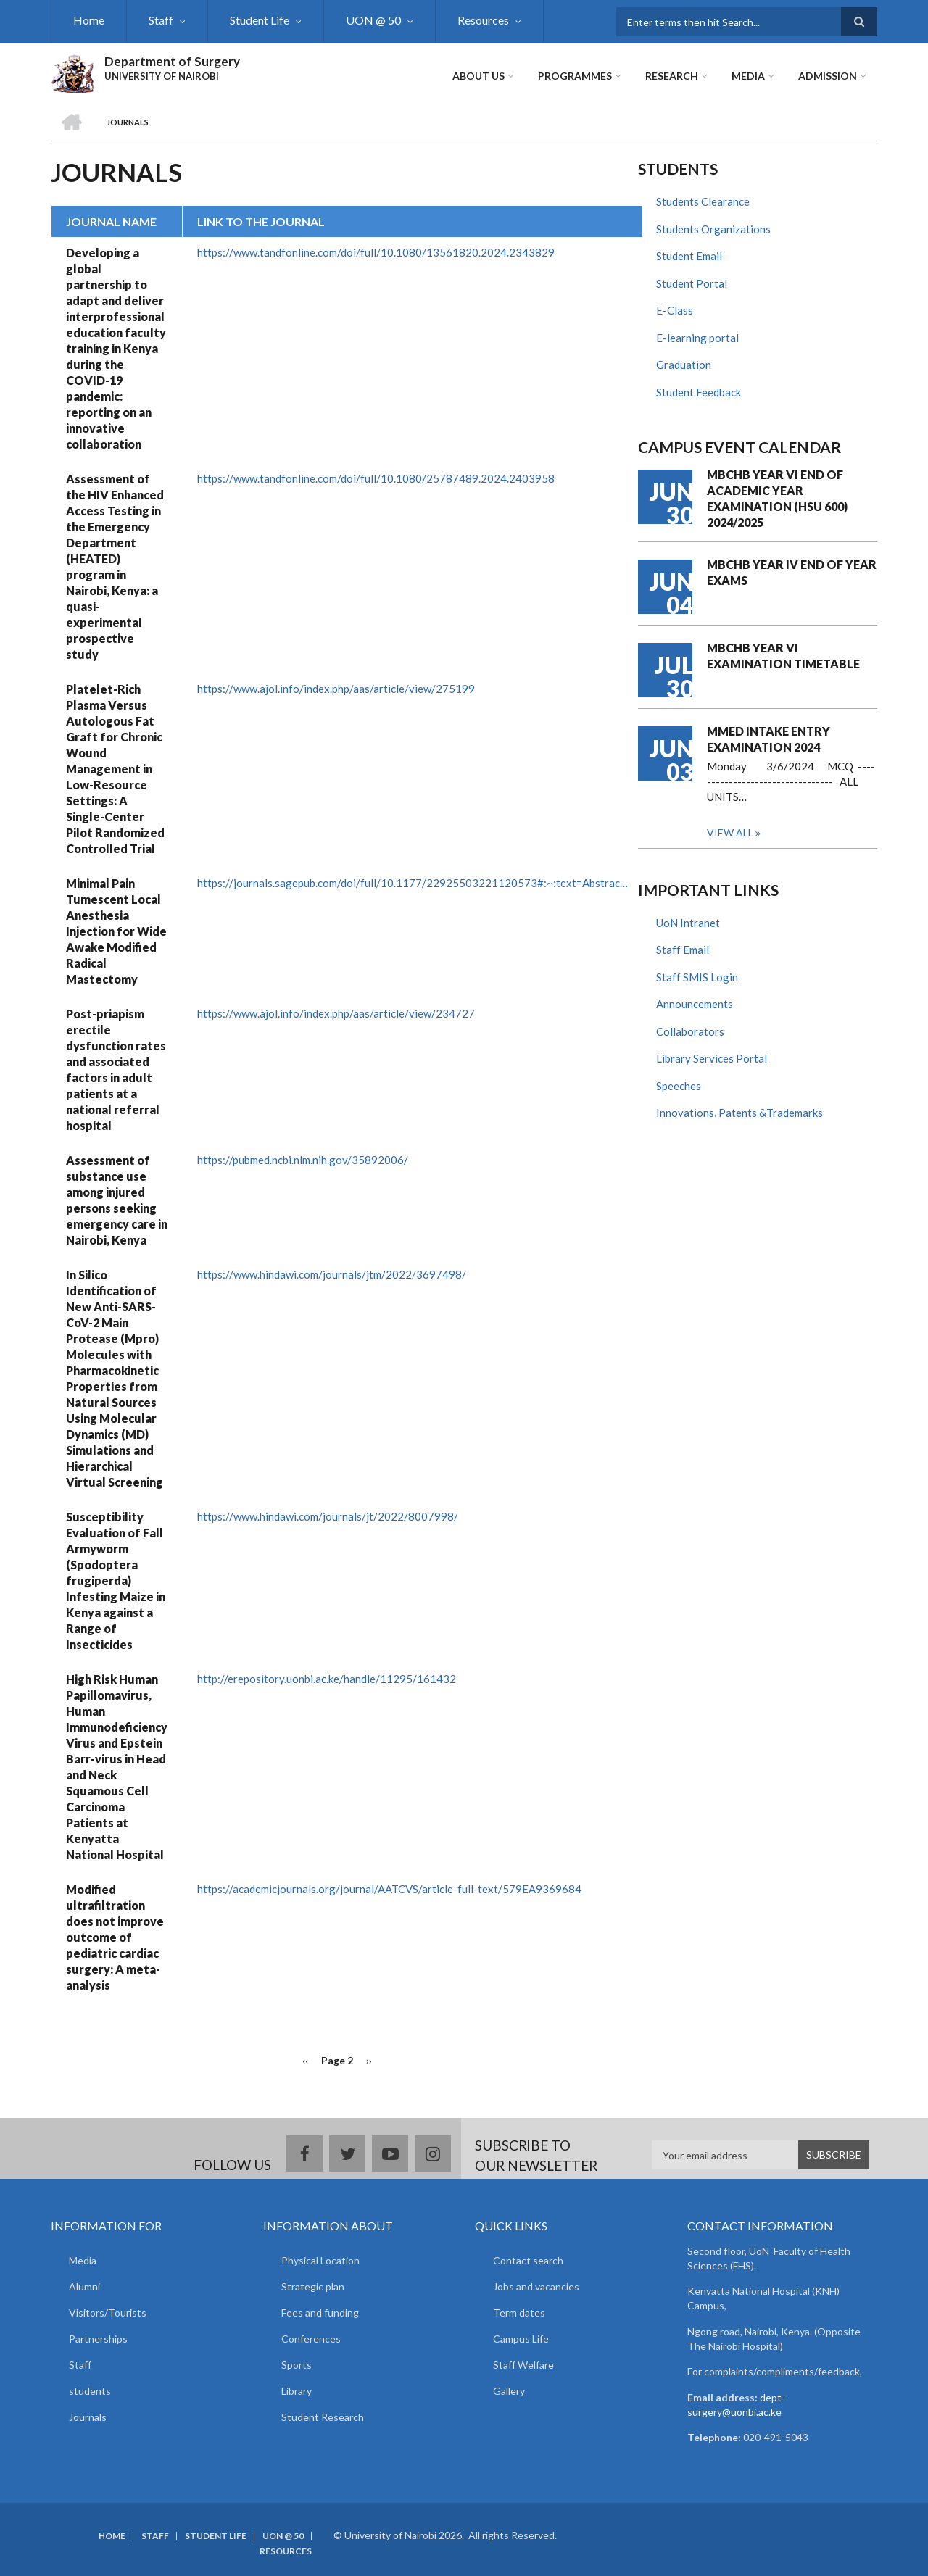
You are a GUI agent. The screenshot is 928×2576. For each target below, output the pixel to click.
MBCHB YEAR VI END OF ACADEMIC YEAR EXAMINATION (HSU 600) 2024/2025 (777, 498)
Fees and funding (320, 2312)
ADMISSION (827, 76)
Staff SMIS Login (697, 977)
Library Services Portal (711, 1058)
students (90, 2391)
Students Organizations (713, 229)
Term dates (519, 2312)
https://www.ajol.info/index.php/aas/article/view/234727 (336, 1013)
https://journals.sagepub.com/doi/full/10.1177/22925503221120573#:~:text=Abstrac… (412, 882)
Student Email (689, 255)
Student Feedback (698, 392)
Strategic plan (312, 2286)
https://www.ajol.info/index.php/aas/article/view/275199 (336, 688)
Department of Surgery (172, 61)
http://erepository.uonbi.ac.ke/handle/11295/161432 (326, 1678)
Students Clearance (703, 201)
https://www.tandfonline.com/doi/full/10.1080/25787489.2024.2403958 (376, 478)
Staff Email (682, 949)
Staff (161, 20)
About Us (478, 76)
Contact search (528, 2260)
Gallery (509, 2391)
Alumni (84, 2286)
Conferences (311, 2338)
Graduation (683, 364)
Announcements (694, 1003)
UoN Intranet (688, 922)
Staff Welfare (523, 2365)
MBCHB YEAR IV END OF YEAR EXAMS (792, 572)
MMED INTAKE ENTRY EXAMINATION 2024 (768, 739)
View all (730, 832)
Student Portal (691, 283)
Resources (483, 20)
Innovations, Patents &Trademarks (739, 1112)
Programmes (575, 76)
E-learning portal (697, 337)
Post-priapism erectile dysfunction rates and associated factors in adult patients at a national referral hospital (116, 1069)
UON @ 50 (373, 20)
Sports (296, 2365)
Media (748, 76)
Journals (88, 2417)
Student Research (322, 2417)
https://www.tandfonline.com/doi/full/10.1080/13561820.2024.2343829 (376, 252)
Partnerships (98, 2338)
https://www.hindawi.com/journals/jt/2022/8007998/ (327, 1516)
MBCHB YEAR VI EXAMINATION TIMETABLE (783, 655)
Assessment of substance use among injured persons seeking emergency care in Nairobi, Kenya (116, 1200)
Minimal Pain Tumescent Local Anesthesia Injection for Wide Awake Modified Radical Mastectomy (116, 931)
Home (88, 20)
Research (671, 76)
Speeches (678, 1085)
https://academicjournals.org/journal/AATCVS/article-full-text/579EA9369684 (389, 1888)
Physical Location (320, 2260)
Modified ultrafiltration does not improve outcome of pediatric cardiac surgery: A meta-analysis (115, 1937)
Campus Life (521, 2338)
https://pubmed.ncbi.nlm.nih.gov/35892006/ (302, 1159)
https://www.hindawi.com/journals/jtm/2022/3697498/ (331, 1274)
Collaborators (690, 1031)
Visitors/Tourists (107, 2312)
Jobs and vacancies (536, 2286)
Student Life (259, 20)
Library (296, 2391)
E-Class (674, 310)
